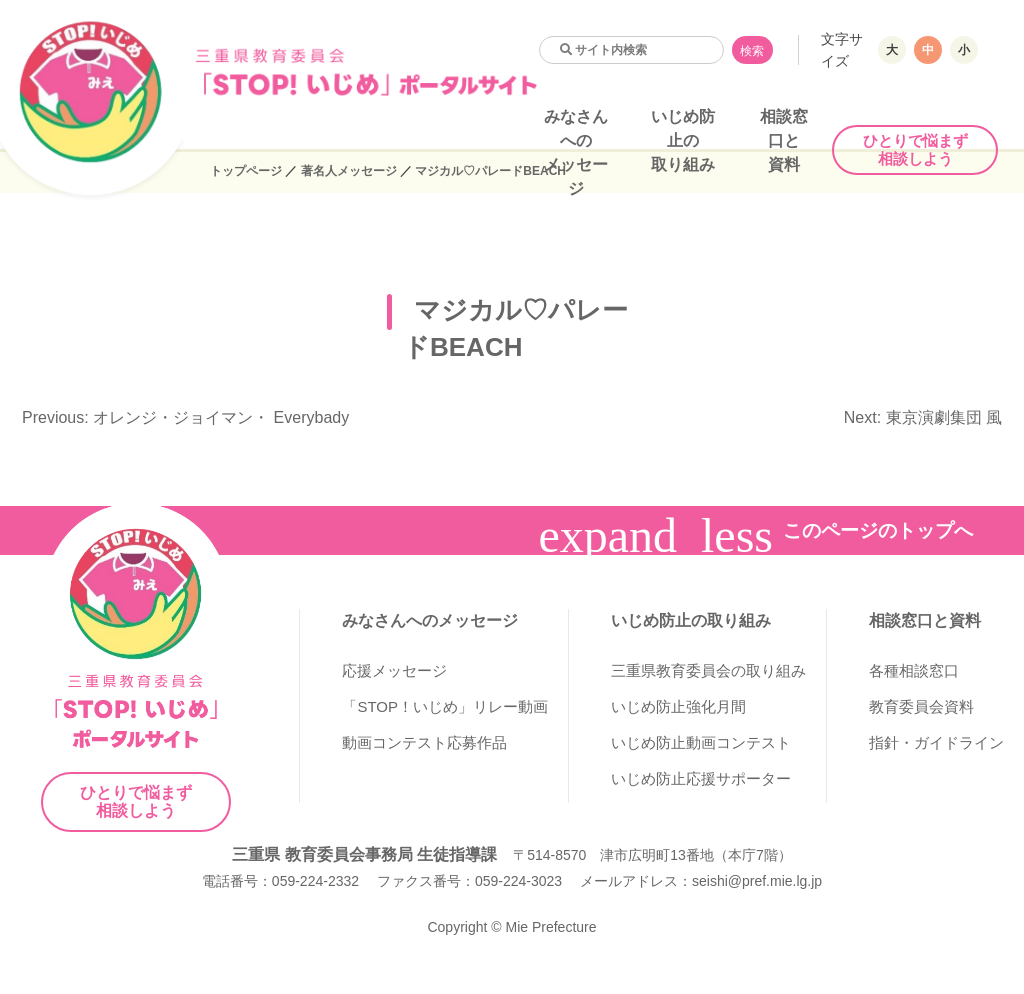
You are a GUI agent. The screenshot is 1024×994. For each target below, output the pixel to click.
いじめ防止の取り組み (683, 140)
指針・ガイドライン (936, 742)
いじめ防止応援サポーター (701, 778)
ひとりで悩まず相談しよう (915, 149)
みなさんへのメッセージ (430, 620)
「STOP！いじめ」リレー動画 (445, 706)
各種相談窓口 (914, 670)
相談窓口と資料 (784, 140)
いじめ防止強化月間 (678, 706)
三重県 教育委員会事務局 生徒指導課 (364, 854)
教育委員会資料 (921, 706)
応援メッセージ (394, 670)
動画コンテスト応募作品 (424, 742)
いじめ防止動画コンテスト (701, 742)
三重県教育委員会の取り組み (708, 670)
